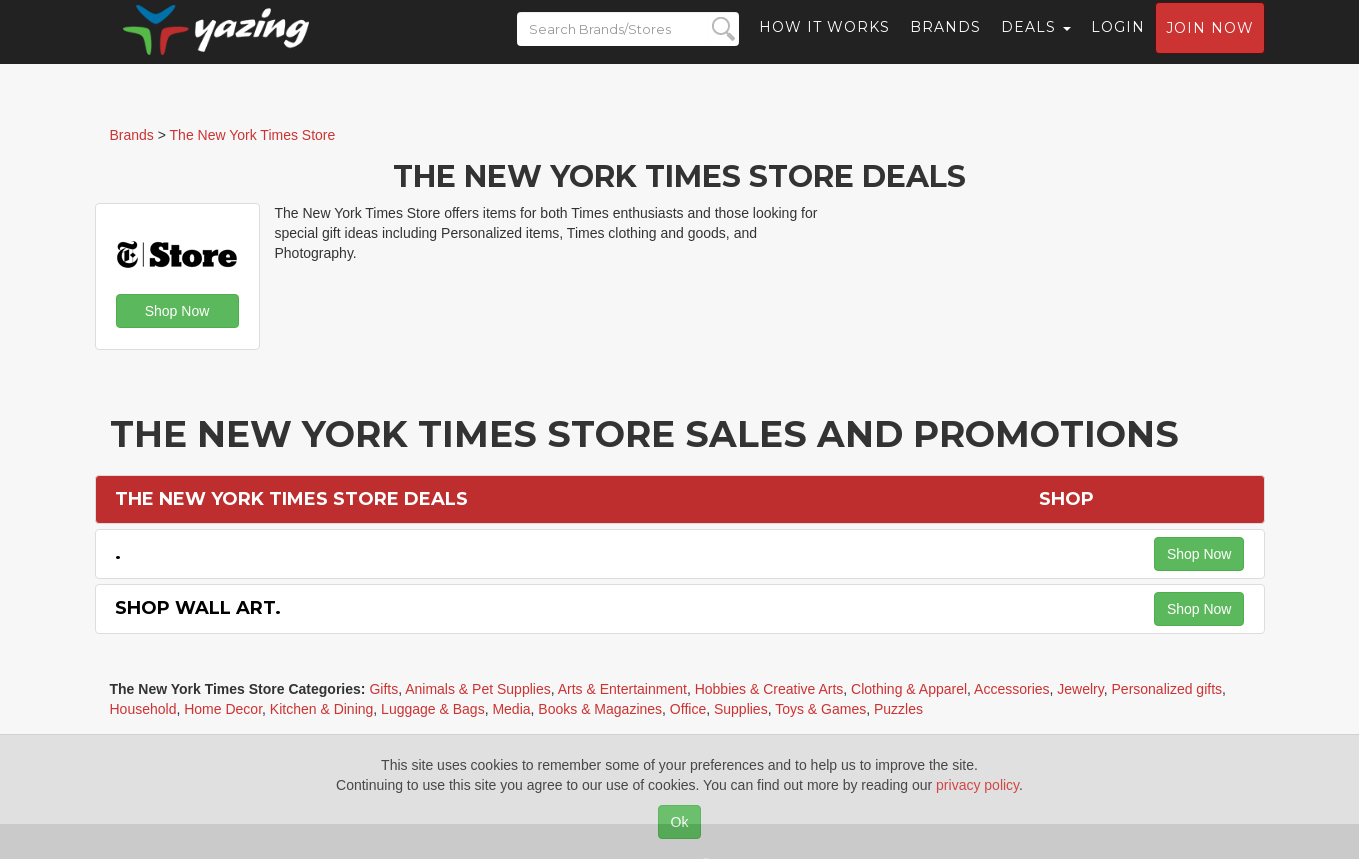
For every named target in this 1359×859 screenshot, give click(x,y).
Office (688, 709)
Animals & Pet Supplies (478, 689)
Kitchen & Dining (322, 709)
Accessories (1011, 689)
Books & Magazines (600, 709)
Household (143, 709)
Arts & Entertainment (622, 689)
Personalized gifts (1167, 689)
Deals (1036, 45)
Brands (945, 45)
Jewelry (1080, 689)
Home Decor (223, 709)
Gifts (383, 689)
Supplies (741, 709)
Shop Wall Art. (198, 608)
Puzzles (898, 709)
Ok (680, 822)
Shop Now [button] (177, 311)
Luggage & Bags (433, 709)
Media (511, 709)
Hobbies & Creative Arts (769, 689)
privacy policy (977, 785)
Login (1118, 45)
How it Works (824, 45)
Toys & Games (820, 709)
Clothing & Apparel (909, 689)
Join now (1210, 46)
